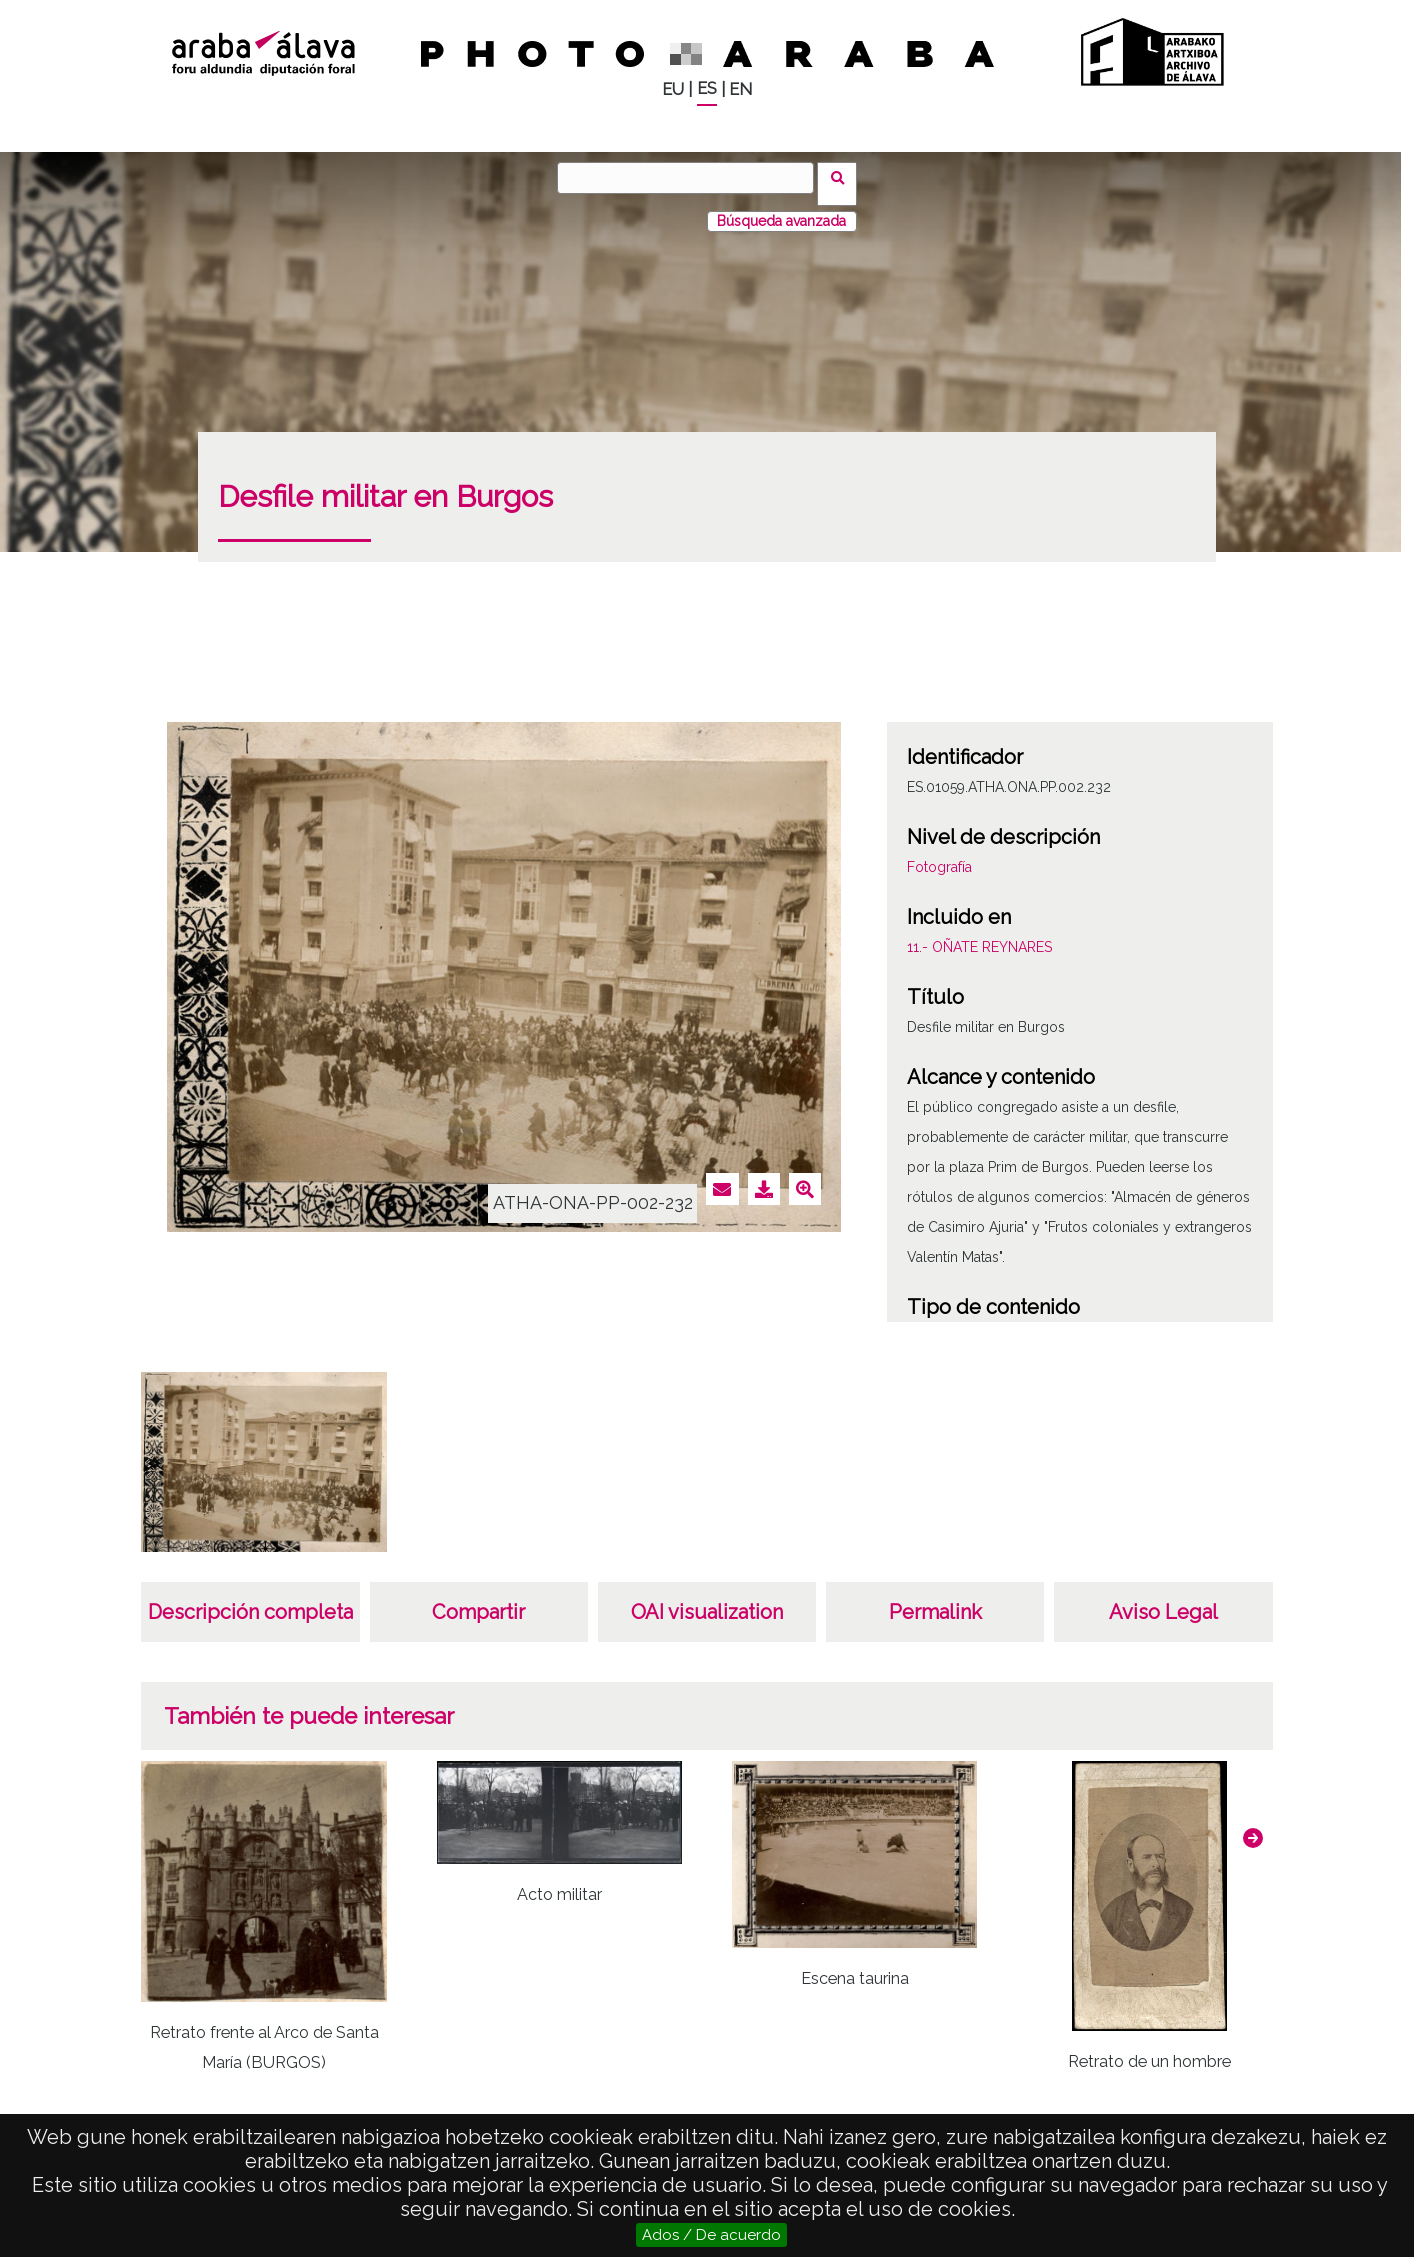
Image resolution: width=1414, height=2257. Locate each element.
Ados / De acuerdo (711, 2235)
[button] (1253, 1825)
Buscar (843, 177)
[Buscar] (692, 178)
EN (740, 89)
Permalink (935, 1600)
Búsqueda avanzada (781, 209)
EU (673, 89)
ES (707, 88)
